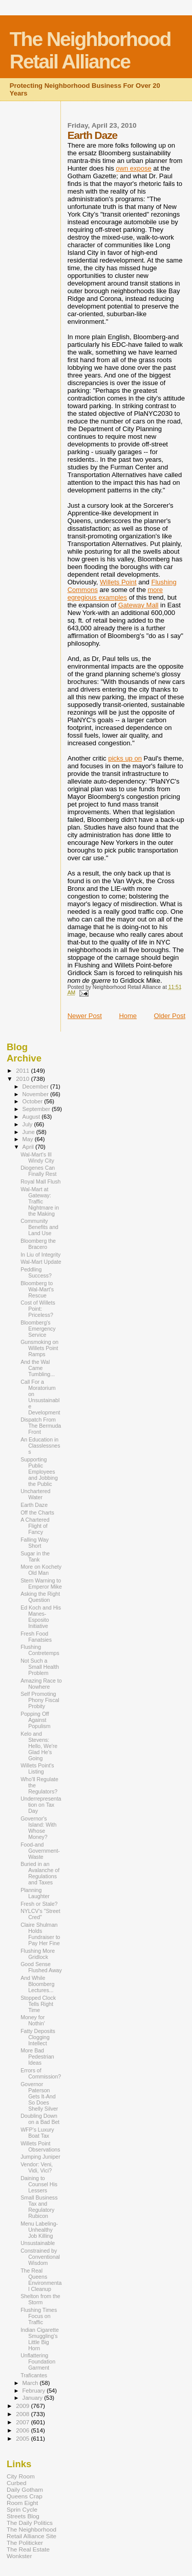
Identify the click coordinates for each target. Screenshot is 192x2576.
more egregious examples (115, 593)
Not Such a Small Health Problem (39, 1667)
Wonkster (19, 2556)
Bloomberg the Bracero (38, 1244)
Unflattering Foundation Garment (37, 2361)
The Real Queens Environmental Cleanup (40, 2279)
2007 (23, 2422)
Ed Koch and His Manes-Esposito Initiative (40, 1616)
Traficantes (33, 2375)
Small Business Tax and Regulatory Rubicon (38, 2206)
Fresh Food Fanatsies (36, 1636)
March (31, 2383)
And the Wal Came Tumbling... (37, 1368)
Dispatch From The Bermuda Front (40, 1425)
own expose (133, 168)
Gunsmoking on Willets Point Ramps (39, 1348)
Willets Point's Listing (37, 1768)
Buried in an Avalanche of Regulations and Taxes (39, 1873)
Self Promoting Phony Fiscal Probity (39, 1700)
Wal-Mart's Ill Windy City (37, 1157)
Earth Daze (34, 1505)
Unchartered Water (35, 1494)
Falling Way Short (34, 1543)
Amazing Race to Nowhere (41, 1683)
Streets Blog (23, 2516)
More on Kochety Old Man (40, 1570)
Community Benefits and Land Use (39, 1227)
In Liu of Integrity (40, 1254)
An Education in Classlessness (40, 1445)
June (29, 1132)
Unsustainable (37, 2243)
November (36, 1094)
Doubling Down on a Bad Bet (39, 2119)
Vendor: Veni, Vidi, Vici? (36, 2167)
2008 (23, 2413)
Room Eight (22, 2502)
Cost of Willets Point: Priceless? (37, 1308)
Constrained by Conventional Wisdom (40, 2257)
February (35, 2391)
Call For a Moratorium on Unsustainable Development (40, 1397)
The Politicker (25, 2542)
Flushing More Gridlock (37, 1954)
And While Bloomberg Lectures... (37, 1984)
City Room (21, 2476)
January (34, 2398)
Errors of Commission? (40, 2073)
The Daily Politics (30, 2522)
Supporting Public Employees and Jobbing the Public (39, 1471)
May (29, 1139)
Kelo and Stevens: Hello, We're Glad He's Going (38, 1746)
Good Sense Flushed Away (41, 1967)
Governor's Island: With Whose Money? (38, 1827)
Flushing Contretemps (39, 1650)
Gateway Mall (138, 605)
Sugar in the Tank (35, 1556)
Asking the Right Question (40, 1597)
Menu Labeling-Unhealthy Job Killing (39, 2229)
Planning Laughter (35, 1893)
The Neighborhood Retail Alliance (90, 50)
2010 (23, 1078)
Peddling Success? (36, 1272)
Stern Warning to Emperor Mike (41, 1583)
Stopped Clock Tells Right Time (38, 2004)
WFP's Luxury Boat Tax (37, 2132)
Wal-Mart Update (40, 1262)
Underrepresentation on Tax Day (40, 1804)
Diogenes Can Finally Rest (38, 1171)
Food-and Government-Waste (40, 1850)
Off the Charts (37, 1512)
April (29, 1147)
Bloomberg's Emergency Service (38, 1328)
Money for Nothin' (32, 2020)
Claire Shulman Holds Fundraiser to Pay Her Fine (40, 1934)
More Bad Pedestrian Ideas (37, 2056)
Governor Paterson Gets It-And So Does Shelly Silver (39, 2096)
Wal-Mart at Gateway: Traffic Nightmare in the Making (39, 1201)
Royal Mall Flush (40, 1181)
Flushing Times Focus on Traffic (38, 2316)
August (32, 1117)
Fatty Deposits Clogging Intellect (37, 2037)
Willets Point (118, 582)
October (34, 1101)
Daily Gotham (25, 2489)
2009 (23, 2405)
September (37, 1109)
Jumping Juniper (40, 2157)
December (36, 1086)
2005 (23, 2438)
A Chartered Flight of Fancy (34, 1526)
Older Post (169, 1016)
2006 (23, 2430)
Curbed (16, 2482)
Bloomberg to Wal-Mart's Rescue (37, 1289)
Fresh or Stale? (38, 1904)
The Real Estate (28, 2549)
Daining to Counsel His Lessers (38, 2184)
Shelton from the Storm (40, 2299)
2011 (23, 1070)
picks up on (125, 758)
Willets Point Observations (40, 2146)
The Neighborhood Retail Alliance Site (31, 2532)
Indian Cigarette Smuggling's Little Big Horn (39, 2339)
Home (128, 1016)
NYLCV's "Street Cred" (40, 1914)
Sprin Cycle (22, 2509)
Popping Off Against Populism (35, 1720)
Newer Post (85, 1016)
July (28, 1124)
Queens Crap (24, 2496)
